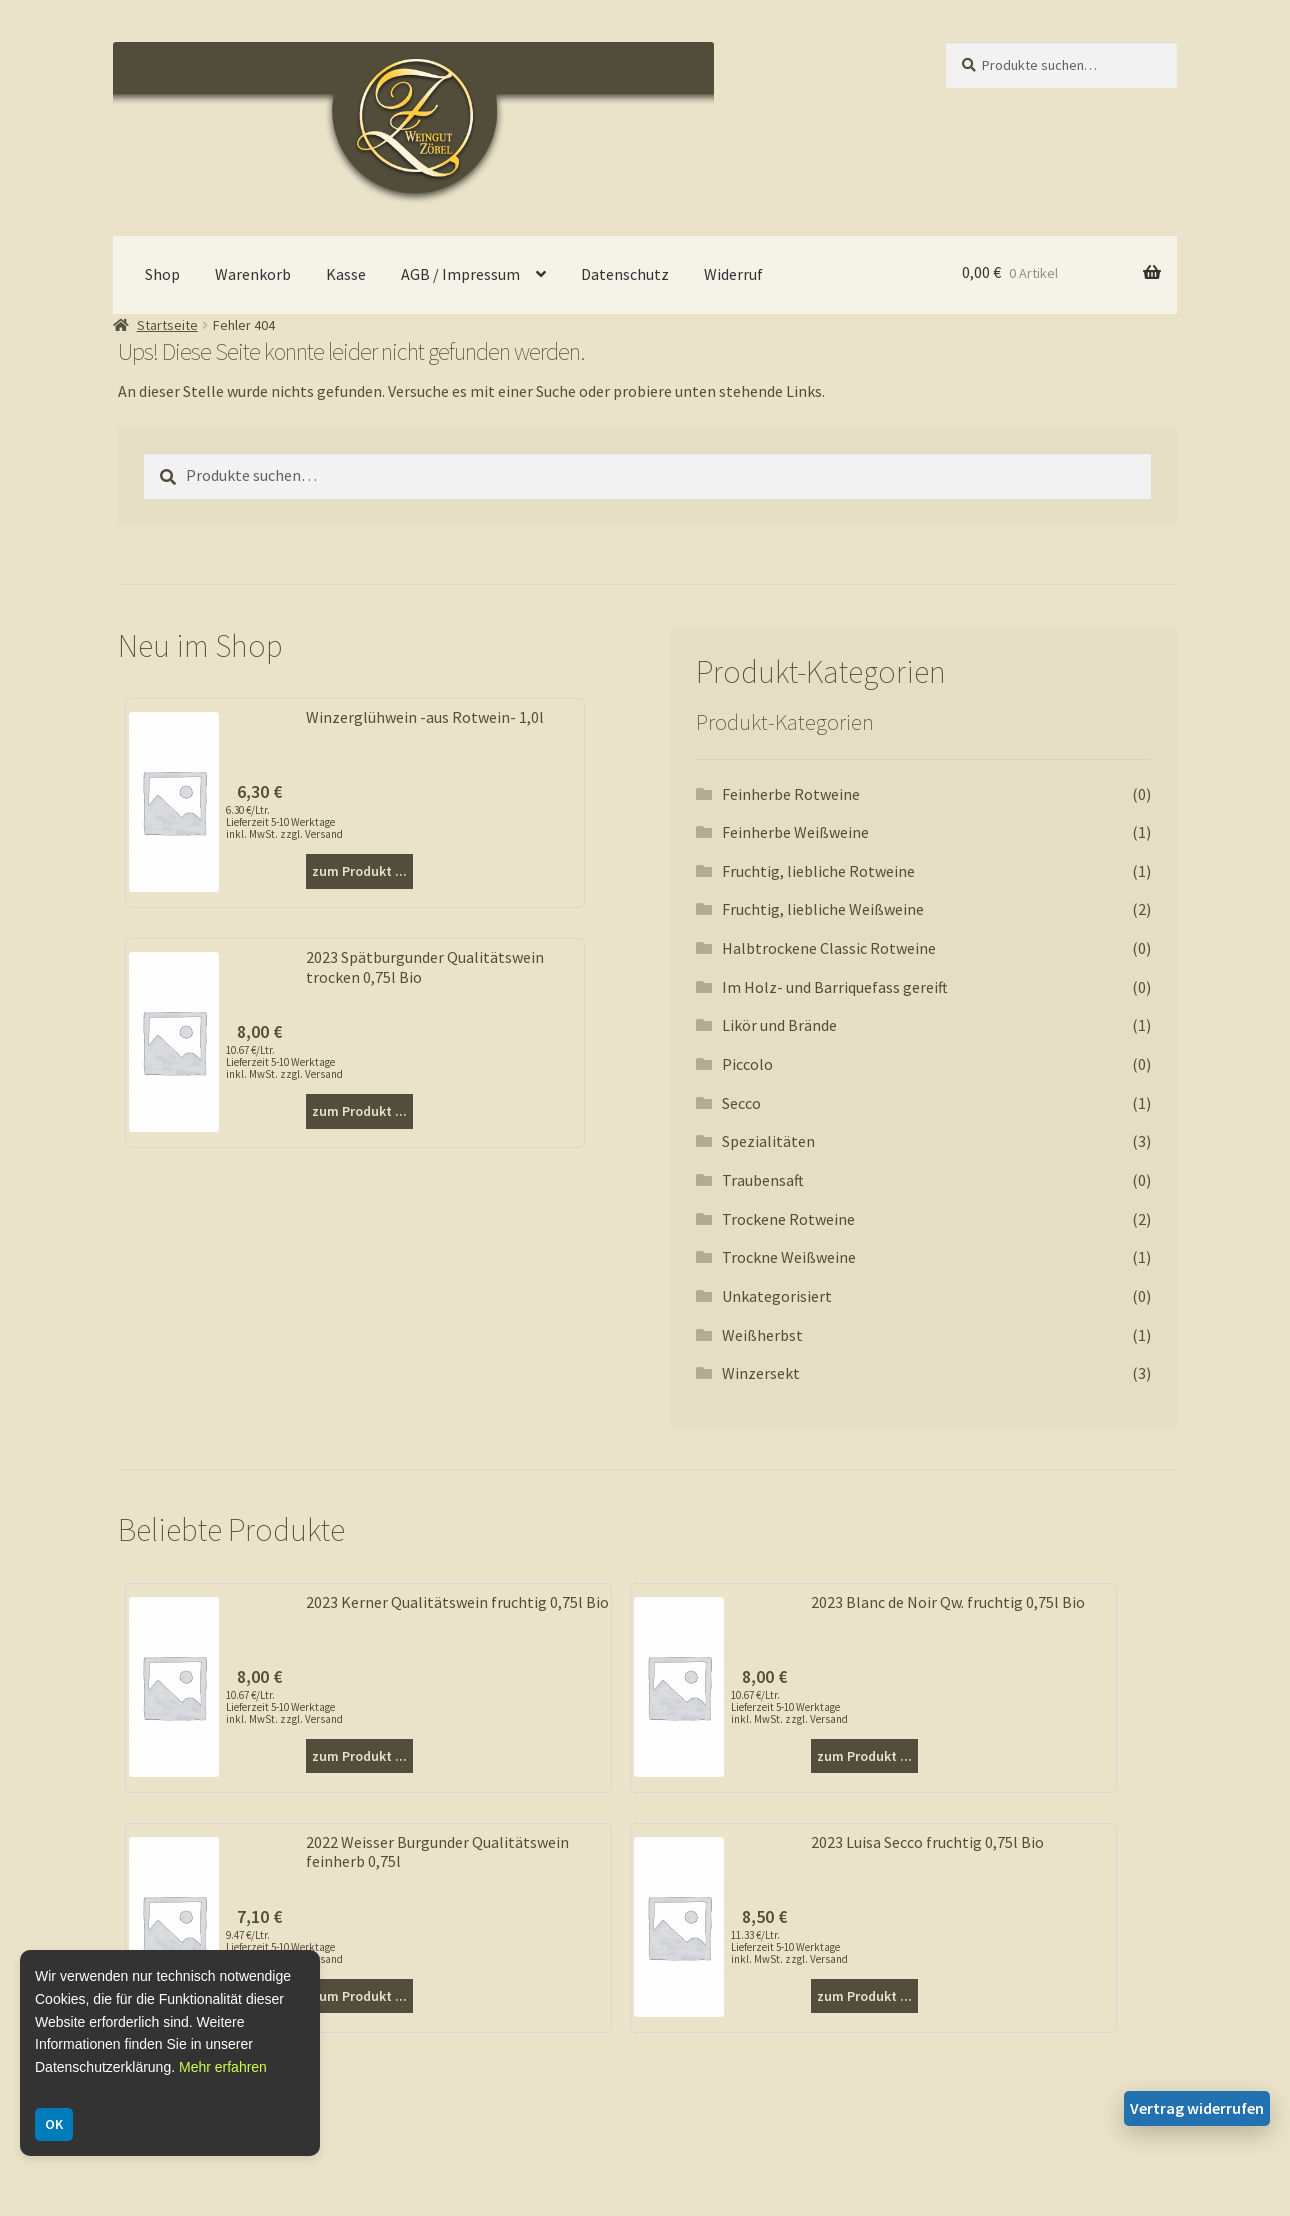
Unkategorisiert (777, 1296)
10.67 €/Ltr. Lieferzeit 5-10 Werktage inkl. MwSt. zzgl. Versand (284, 1062)
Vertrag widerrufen (1197, 2108)
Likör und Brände (779, 1025)
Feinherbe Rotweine (791, 794)
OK (54, 2124)
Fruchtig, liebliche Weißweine (823, 909)
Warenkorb (253, 274)
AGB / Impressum (460, 274)
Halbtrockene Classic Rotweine (829, 948)
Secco (741, 1103)
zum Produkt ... (359, 871)
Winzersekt (761, 1373)
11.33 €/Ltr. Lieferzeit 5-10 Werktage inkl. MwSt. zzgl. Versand (789, 1947)
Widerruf (733, 274)
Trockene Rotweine (788, 1219)
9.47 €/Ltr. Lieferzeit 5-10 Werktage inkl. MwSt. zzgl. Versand (284, 1947)
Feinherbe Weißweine (795, 832)
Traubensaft (763, 1180)
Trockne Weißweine (789, 1257)
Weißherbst (762, 1335)
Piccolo (747, 1064)
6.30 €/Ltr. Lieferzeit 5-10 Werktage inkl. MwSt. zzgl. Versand (284, 822)
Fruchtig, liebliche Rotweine (818, 871)
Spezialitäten (768, 1141)
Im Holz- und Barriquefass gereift (835, 987)
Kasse (346, 274)
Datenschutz (625, 274)
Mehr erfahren (223, 2067)
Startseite (167, 325)
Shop (162, 274)
